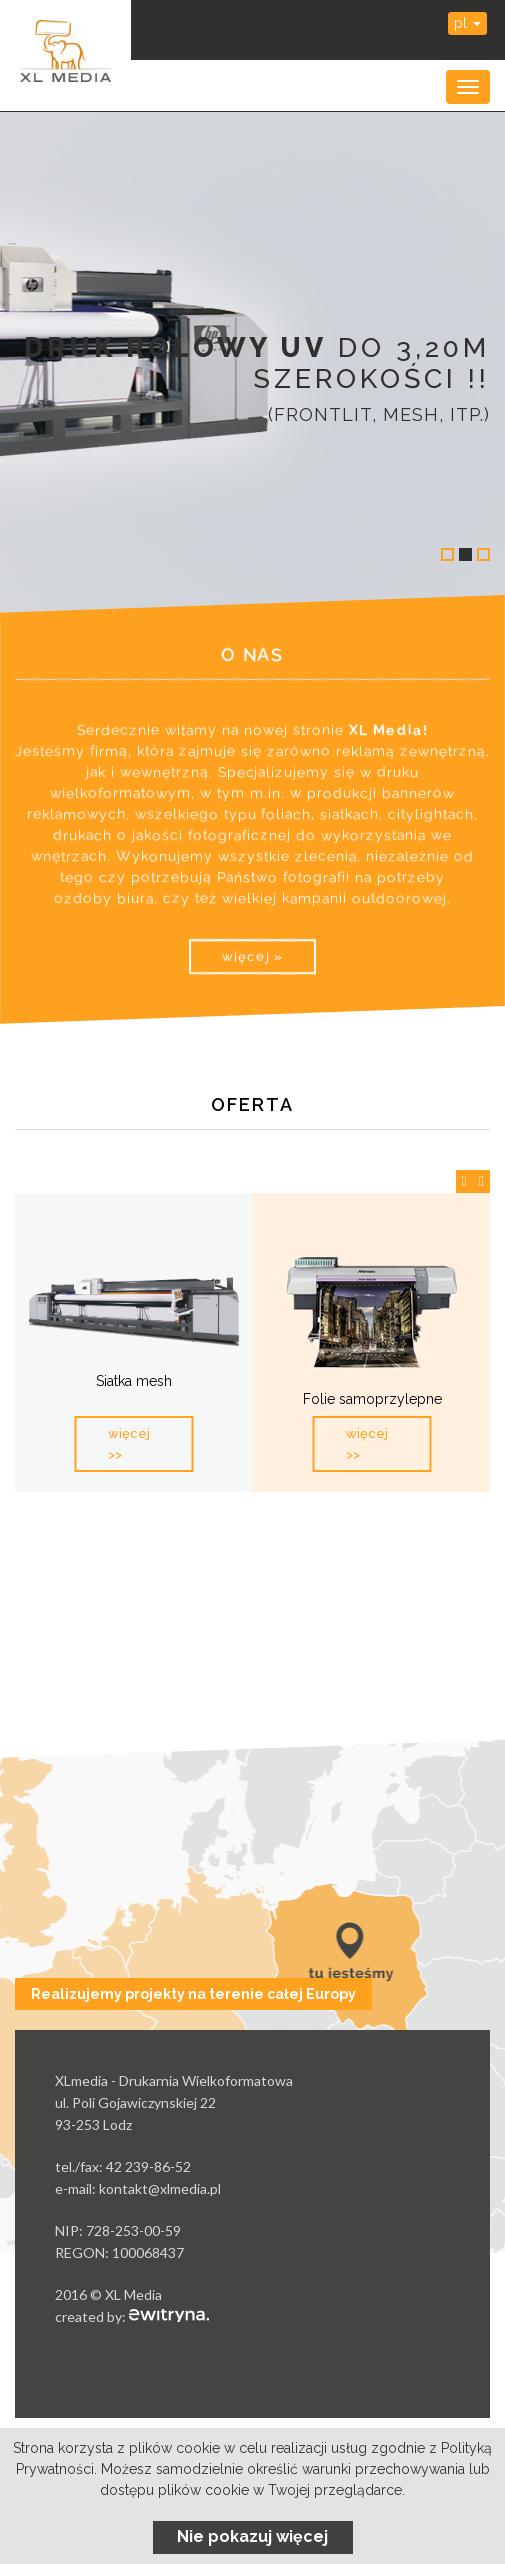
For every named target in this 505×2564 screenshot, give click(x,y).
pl (467, 23)
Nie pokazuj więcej (252, 2536)
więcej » (252, 956)
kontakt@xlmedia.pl (160, 2188)
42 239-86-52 (148, 2166)
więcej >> (129, 1444)
